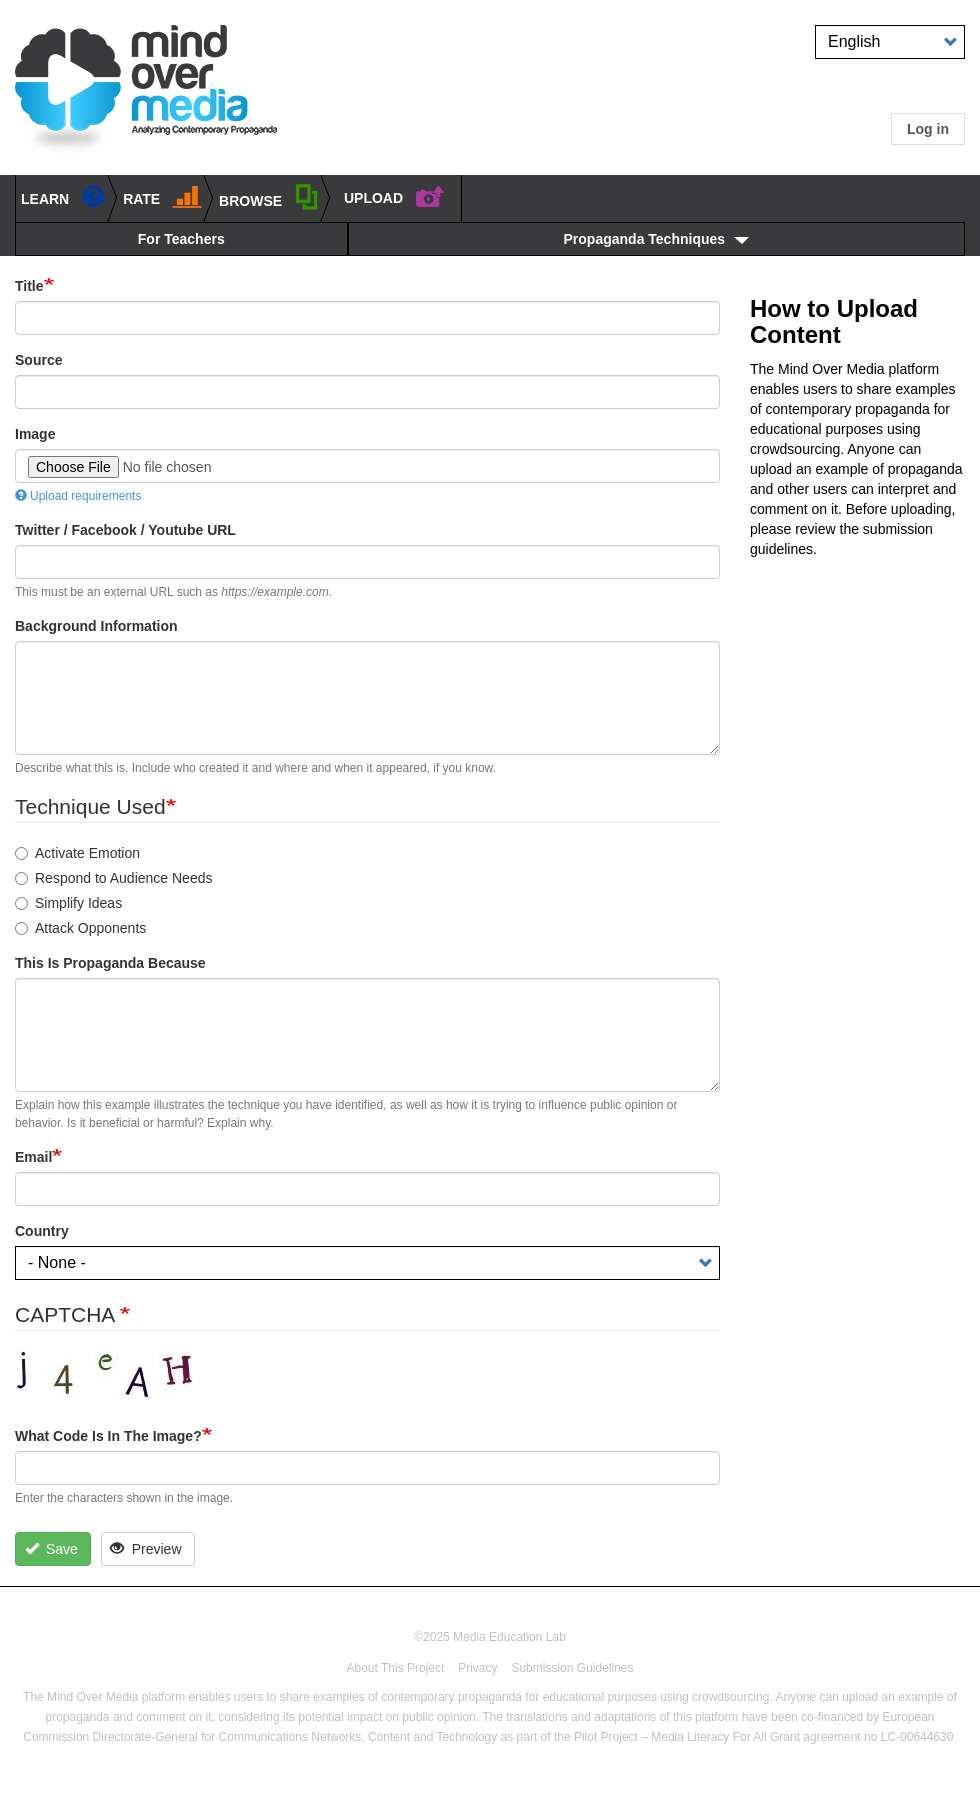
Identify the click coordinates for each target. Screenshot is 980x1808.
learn (63, 195)
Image (35, 434)
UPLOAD (394, 195)
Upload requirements (78, 496)
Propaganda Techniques (645, 239)
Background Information (96, 626)
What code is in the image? (108, 1436)
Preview (145, 1549)
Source (38, 360)
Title (29, 286)
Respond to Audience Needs (113, 878)
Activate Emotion (77, 853)
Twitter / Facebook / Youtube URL (125, 530)
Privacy (477, 1668)
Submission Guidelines (572, 1668)
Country (42, 1231)
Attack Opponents (80, 928)
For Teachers (181, 239)
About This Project (395, 1668)
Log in (928, 129)
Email (33, 1157)
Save (51, 1549)
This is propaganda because (110, 963)
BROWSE (269, 196)
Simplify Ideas (68, 903)
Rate (162, 195)
